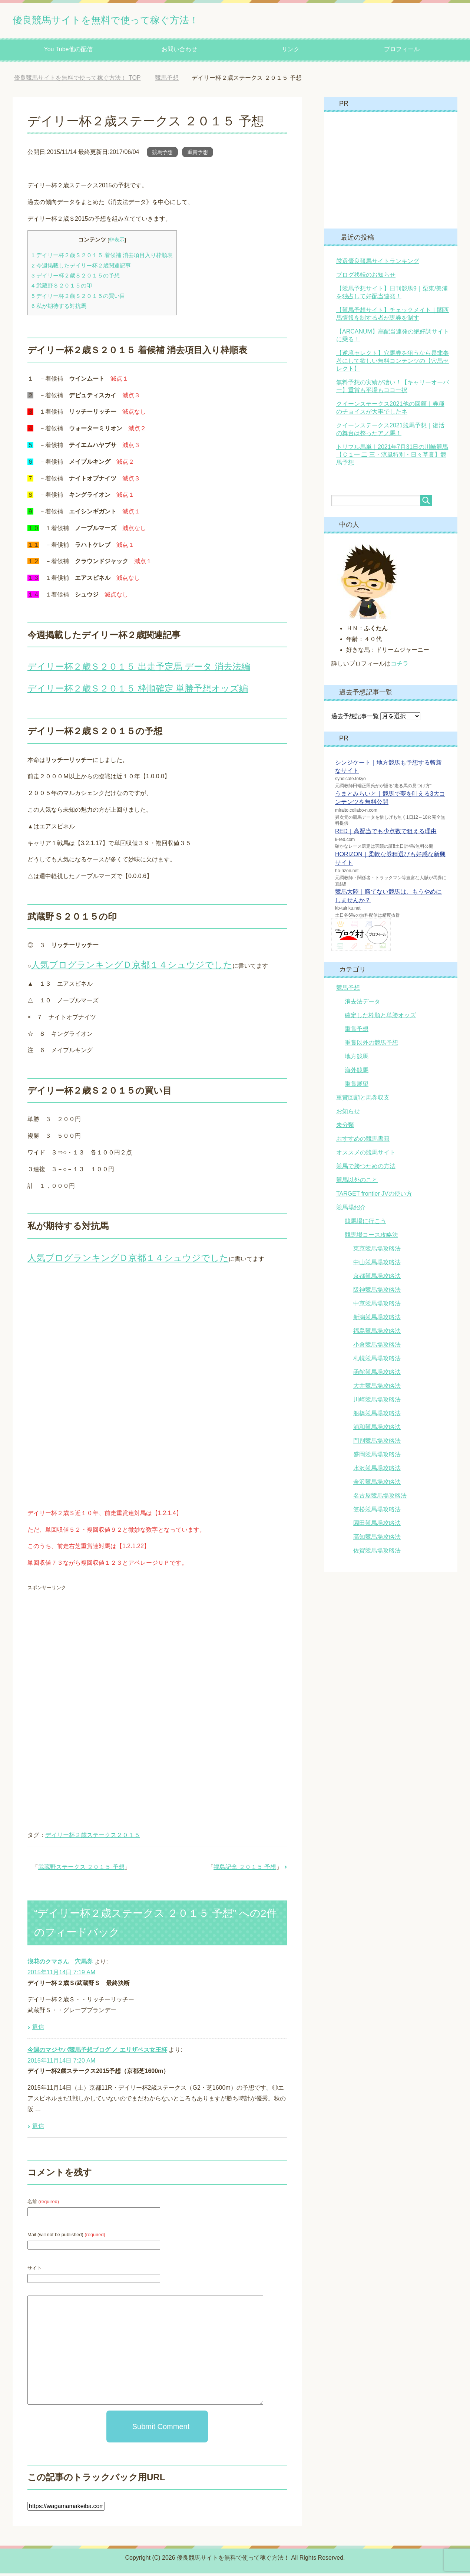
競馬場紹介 (351, 1210)
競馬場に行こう (365, 1223)
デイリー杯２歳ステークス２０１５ (92, 1837)
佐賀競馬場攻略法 (377, 1553)
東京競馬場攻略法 (377, 1251)
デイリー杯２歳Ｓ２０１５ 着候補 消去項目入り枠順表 (102, 257)
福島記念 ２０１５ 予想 (245, 1869)
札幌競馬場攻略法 (377, 1361)
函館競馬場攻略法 (377, 1374)
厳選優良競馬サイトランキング (377, 263)
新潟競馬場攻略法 (377, 1320)
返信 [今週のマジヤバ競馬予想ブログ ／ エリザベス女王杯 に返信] (38, 2128)
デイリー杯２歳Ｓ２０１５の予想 (76, 278)
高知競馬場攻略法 (377, 1539)
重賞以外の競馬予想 (371, 1045)
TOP (77, 80)
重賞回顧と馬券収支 (363, 1100)
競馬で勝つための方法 (365, 1169)
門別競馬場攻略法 (377, 1443)
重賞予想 (197, 155)
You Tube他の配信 (68, 52)
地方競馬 (356, 1059)
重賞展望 (356, 1086)
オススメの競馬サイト (365, 1155)
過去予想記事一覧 (355, 719)
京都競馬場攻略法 (377, 1278)
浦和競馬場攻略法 (377, 1429)
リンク (290, 52)
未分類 (345, 1127)
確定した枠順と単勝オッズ (380, 1018)
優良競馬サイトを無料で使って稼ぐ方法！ (141, 19)
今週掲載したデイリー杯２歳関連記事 (81, 268)
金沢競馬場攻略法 (377, 1484)
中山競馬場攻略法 (377, 1265)
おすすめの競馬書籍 (363, 1141)
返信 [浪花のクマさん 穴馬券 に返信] (38, 2029)
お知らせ (348, 1114)
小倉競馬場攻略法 (377, 1347)
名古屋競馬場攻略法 (380, 1498)
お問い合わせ (179, 52)
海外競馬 (356, 1073)
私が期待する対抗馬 (59, 308)
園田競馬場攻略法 (377, 1525)
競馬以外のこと (357, 1182)
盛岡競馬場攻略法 (377, 1457)
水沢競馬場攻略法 (377, 1471)
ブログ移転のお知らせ (365, 277)
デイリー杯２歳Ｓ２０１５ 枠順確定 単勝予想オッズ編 (137, 691)
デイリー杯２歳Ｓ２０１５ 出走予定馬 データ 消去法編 (138, 669)
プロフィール (402, 52)
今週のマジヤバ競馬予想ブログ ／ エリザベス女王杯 (97, 2052)
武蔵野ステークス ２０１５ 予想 (81, 1869)
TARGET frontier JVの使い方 (374, 1196)
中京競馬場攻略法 (377, 1306)
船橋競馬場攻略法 (377, 1416)
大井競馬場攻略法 (377, 1388)
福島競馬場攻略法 (377, 1333)
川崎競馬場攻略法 (377, 1402)
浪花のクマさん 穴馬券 (60, 1964)
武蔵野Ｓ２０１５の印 (62, 288)
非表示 (117, 242)
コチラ (399, 666)
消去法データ (362, 1004)
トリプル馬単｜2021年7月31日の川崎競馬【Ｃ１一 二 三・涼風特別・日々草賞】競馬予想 (392, 457)
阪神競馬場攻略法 (377, 1292)
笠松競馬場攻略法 (377, 1512)
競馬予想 (162, 155)
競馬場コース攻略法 (371, 1237)
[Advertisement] (89, 1651)
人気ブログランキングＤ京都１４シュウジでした (131, 967)
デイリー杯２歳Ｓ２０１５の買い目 (78, 298)
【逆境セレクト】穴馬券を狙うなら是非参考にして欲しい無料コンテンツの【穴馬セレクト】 (392, 363)
